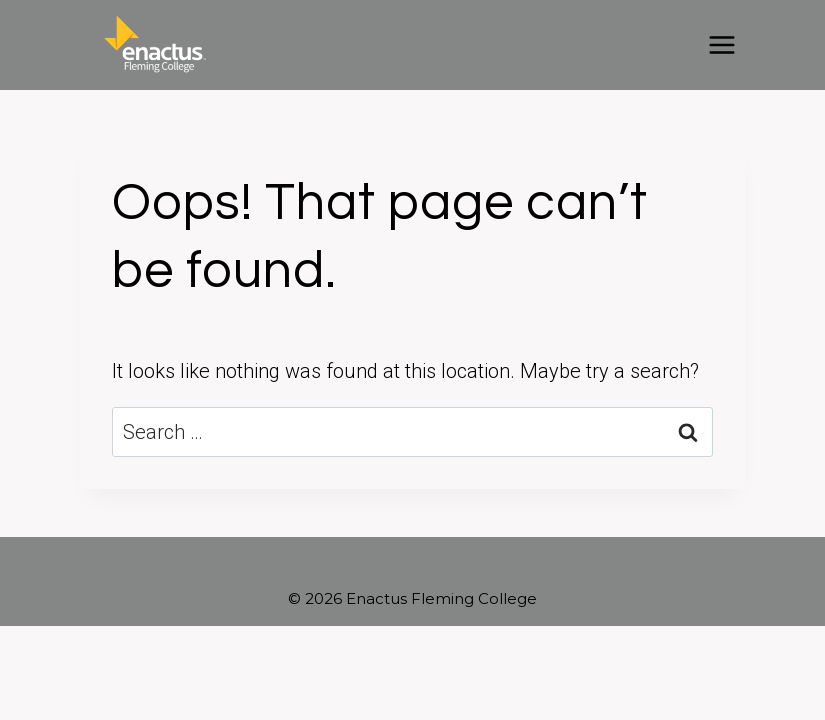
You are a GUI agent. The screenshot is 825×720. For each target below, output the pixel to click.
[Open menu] (721, 44)
